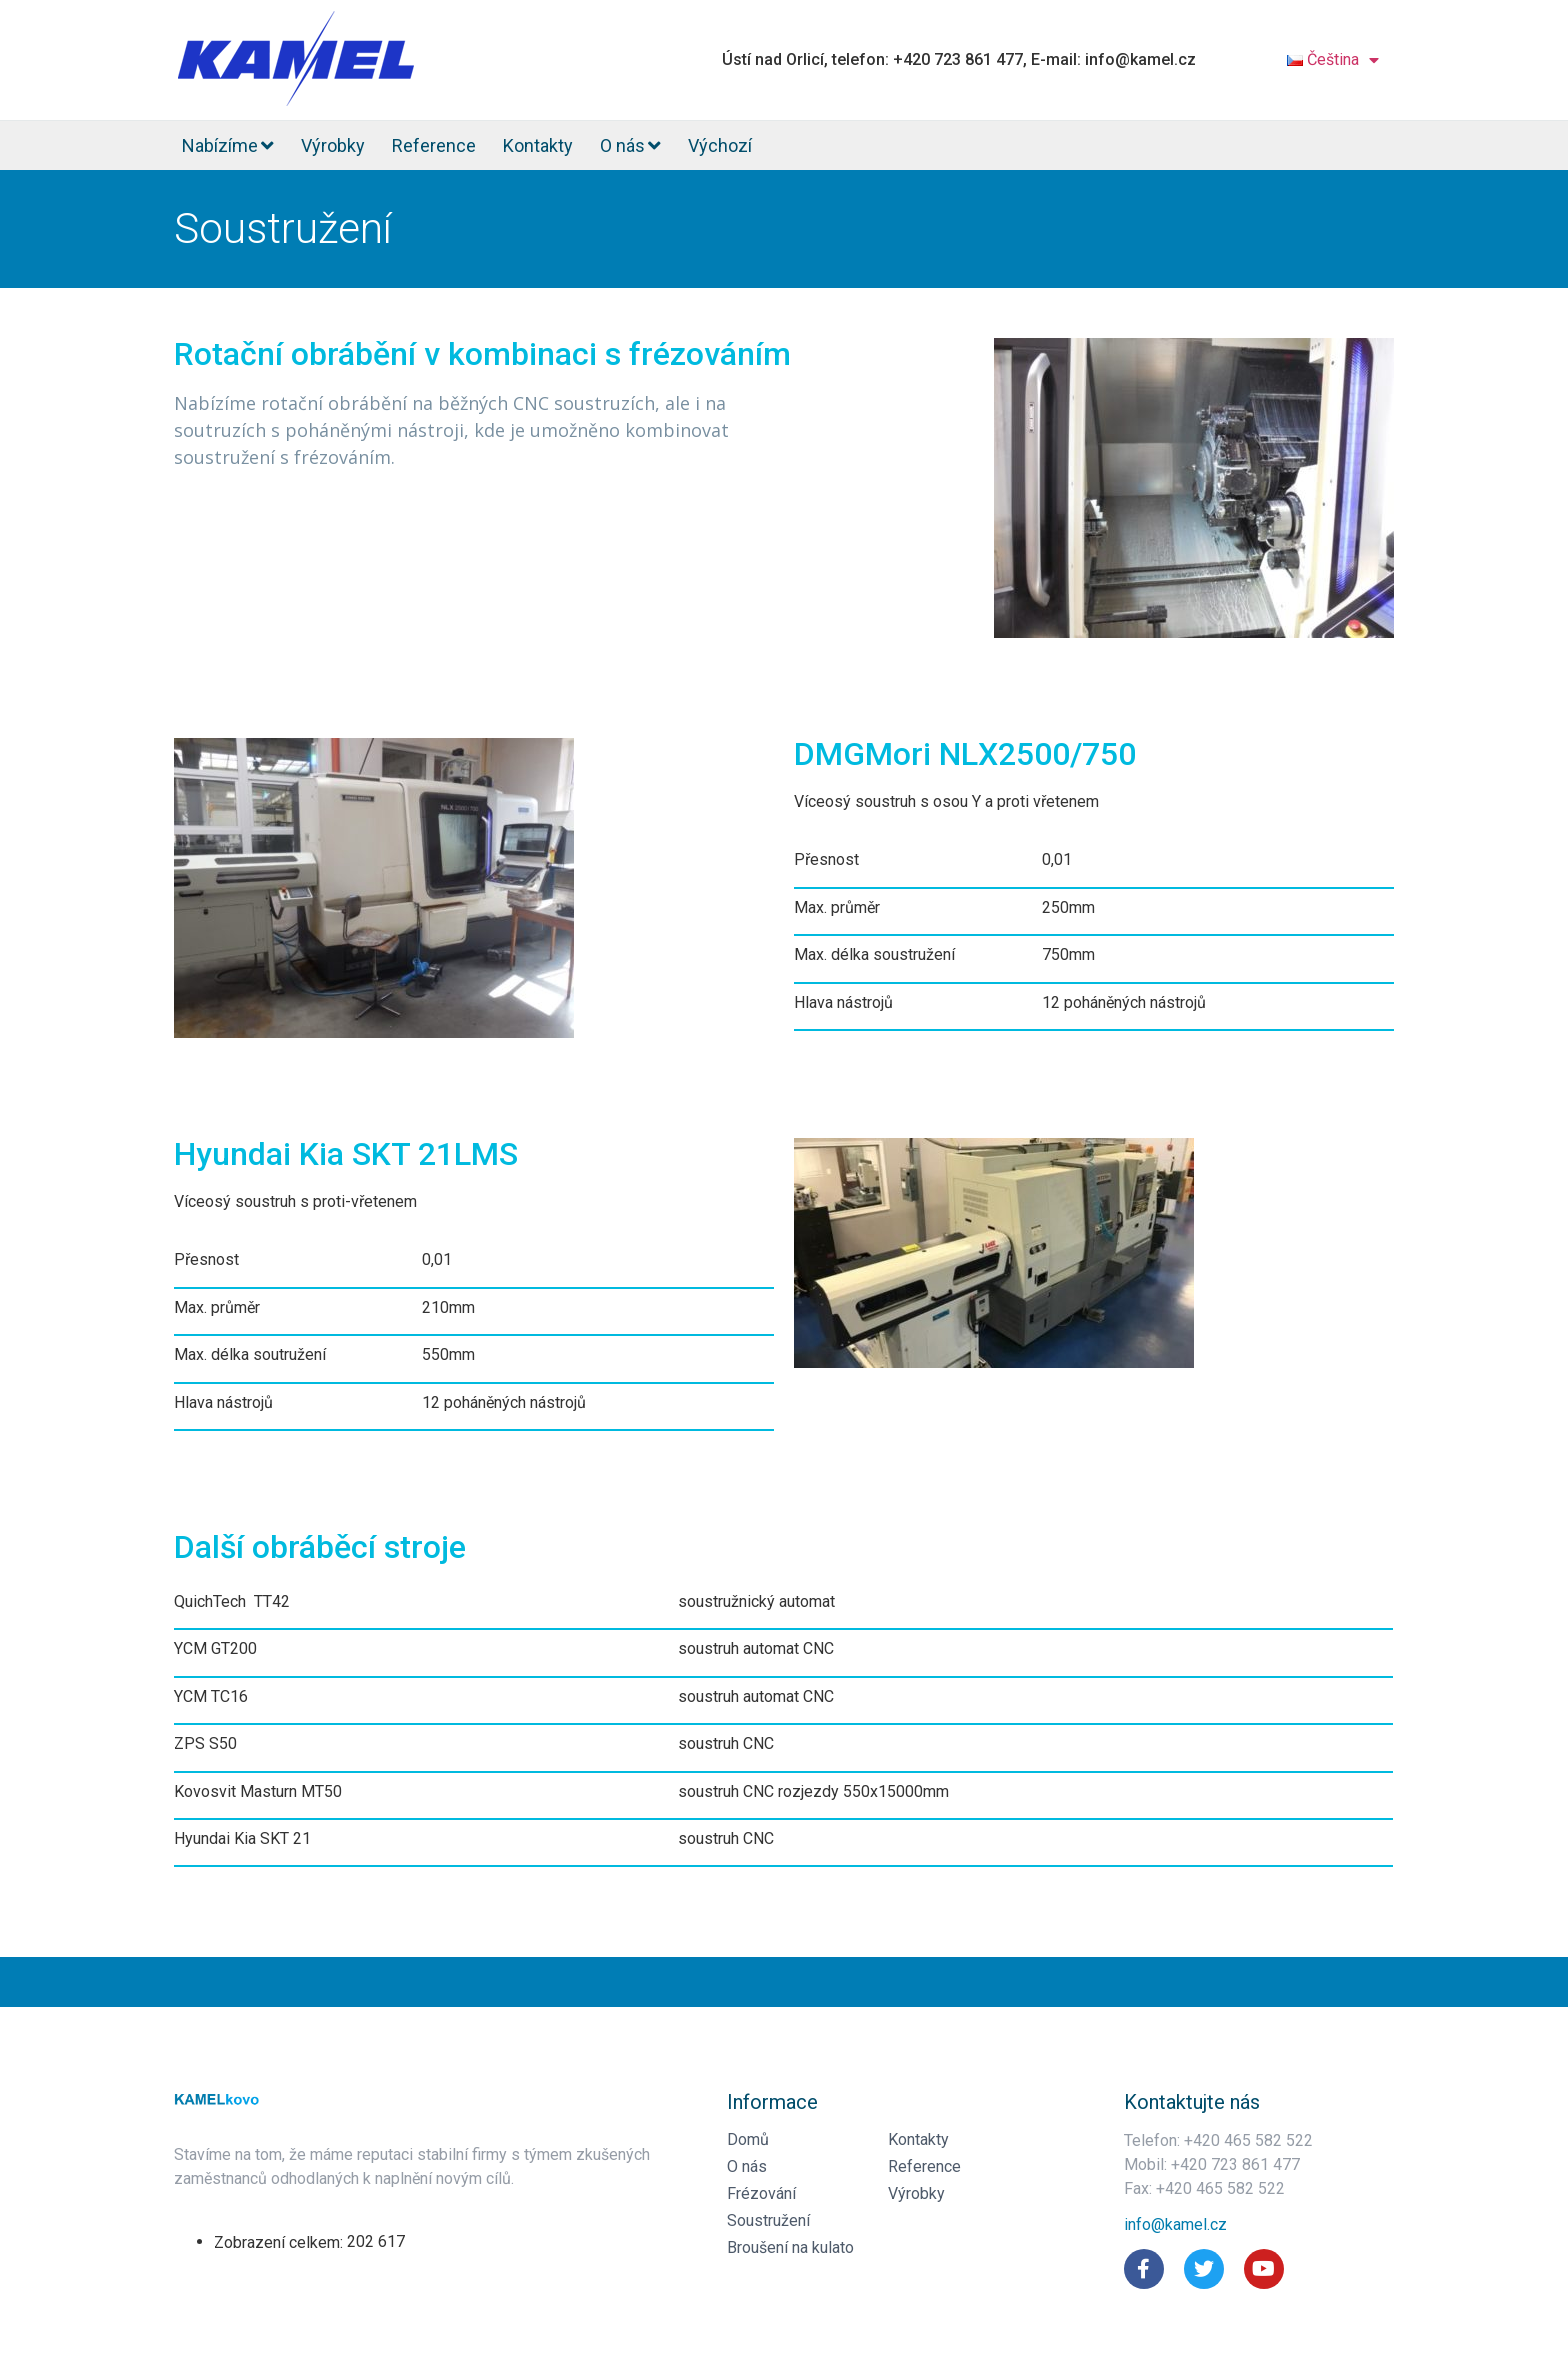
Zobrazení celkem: (280, 2243)
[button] (1175, 2225)
